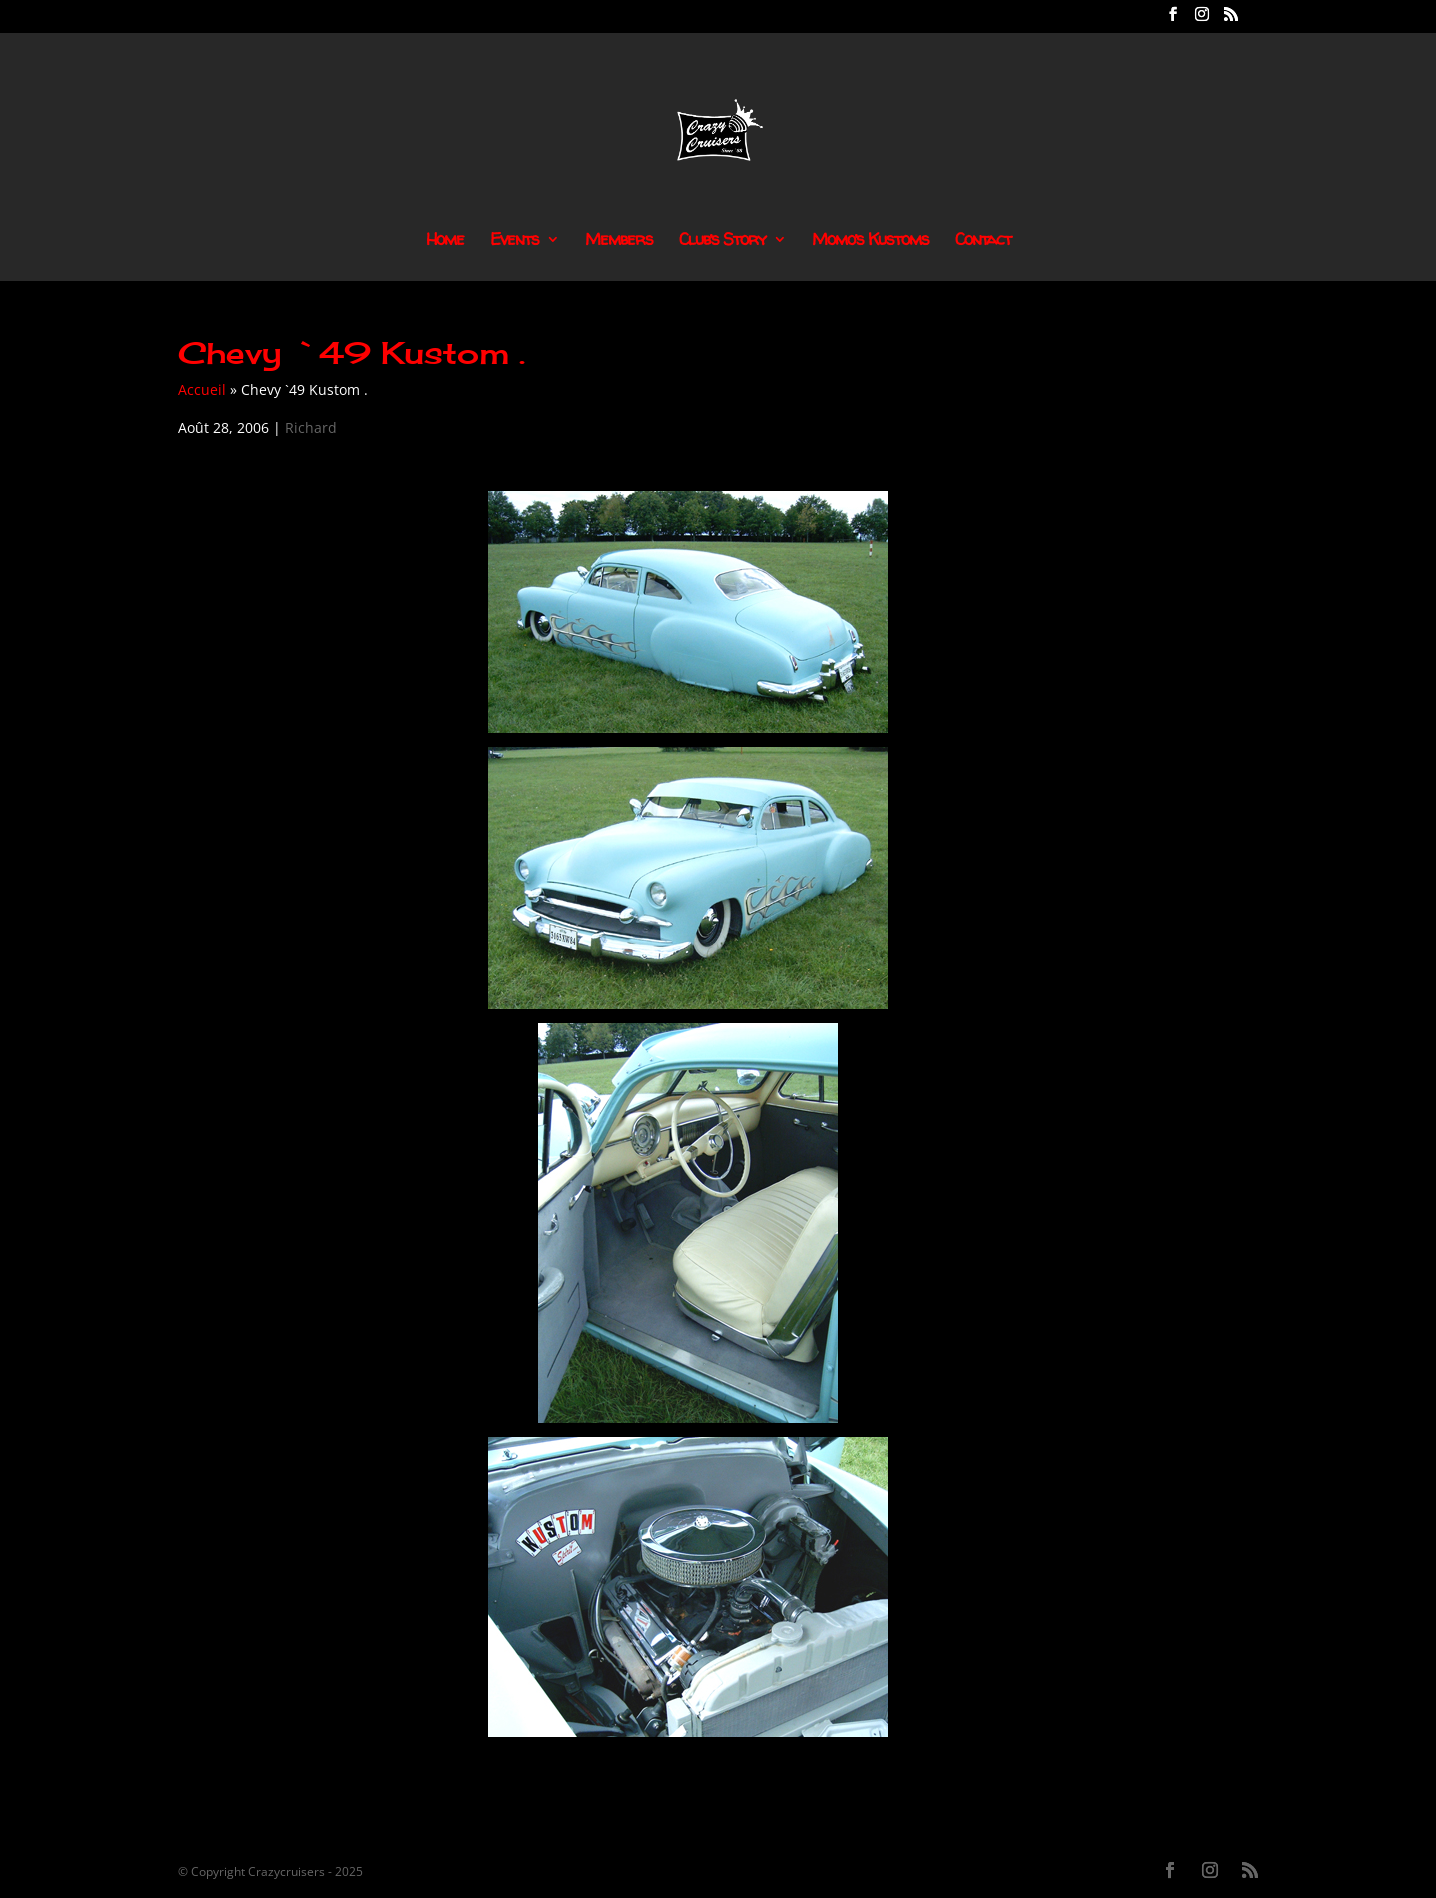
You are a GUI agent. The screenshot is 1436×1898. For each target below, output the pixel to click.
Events (514, 241)
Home (445, 241)
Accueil (202, 389)
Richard (311, 427)
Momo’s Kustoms (870, 241)
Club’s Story (722, 241)
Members (619, 241)
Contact (983, 241)
